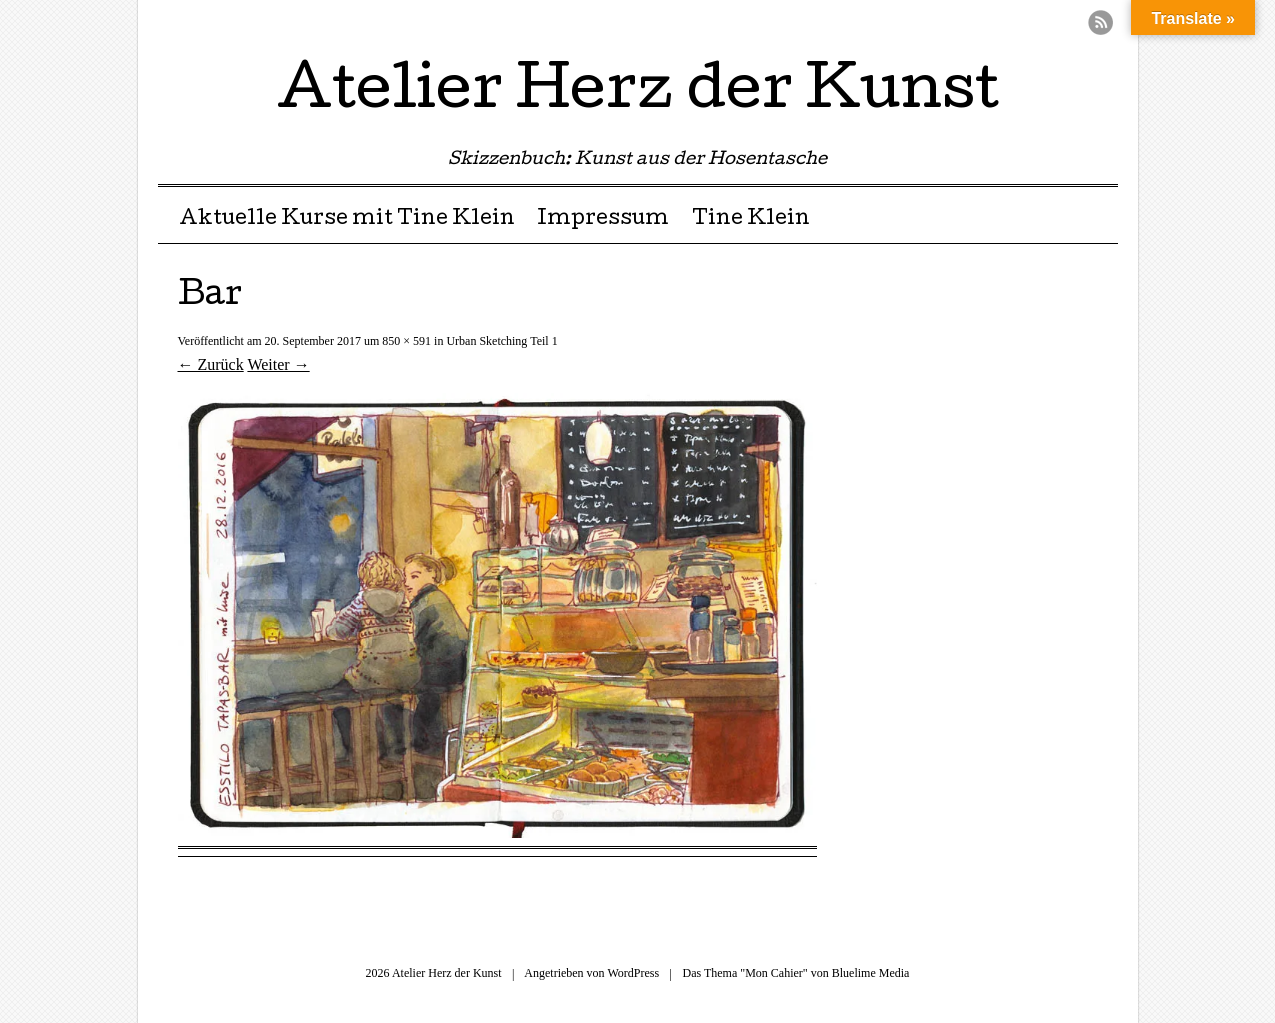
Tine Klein (751, 220)
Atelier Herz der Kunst (638, 94)
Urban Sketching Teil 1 (501, 341)
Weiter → (278, 364)
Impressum (603, 220)
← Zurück (211, 364)
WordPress (633, 973)
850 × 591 (406, 341)
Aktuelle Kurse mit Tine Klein (347, 220)
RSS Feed (1100, 22)
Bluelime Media (871, 973)
